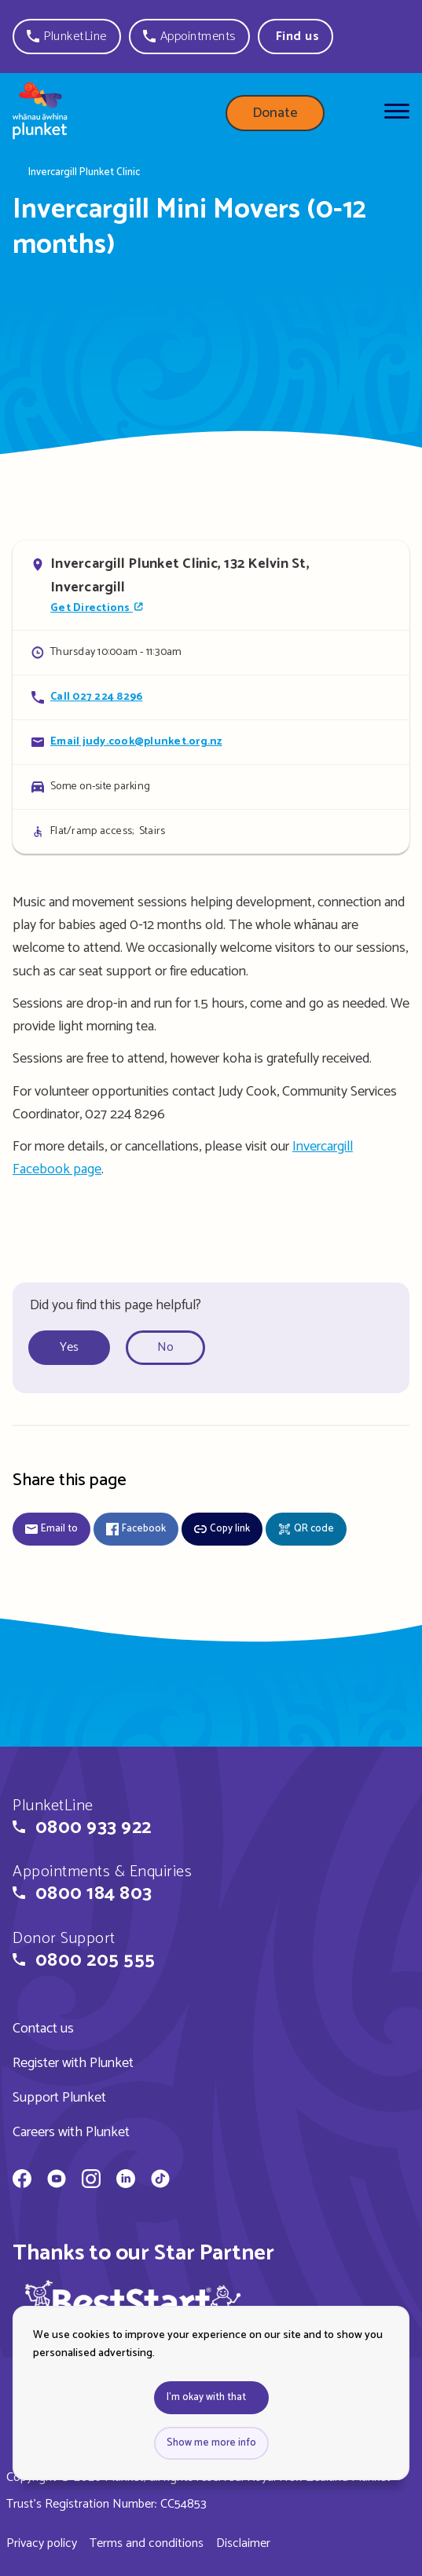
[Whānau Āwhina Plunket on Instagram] (91, 2181)
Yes (69, 1347)
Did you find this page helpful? (115, 1305)
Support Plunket (59, 2097)
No (165, 1347)
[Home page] (40, 113)
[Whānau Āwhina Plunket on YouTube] (56, 2181)
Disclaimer (243, 2543)
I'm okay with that (206, 2397)
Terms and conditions (147, 2543)
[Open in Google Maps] (211, 585)
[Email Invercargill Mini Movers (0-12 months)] (211, 741)
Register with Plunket (73, 2063)
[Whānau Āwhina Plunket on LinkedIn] (125, 2181)
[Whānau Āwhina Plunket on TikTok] (160, 2181)
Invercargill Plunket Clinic (84, 173)
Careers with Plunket (71, 2132)
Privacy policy (41, 2543)
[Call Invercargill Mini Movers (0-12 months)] (211, 697)
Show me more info (211, 2443)
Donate (275, 113)
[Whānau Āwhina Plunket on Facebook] (22, 2181)
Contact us (43, 2028)
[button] (67, 36)
